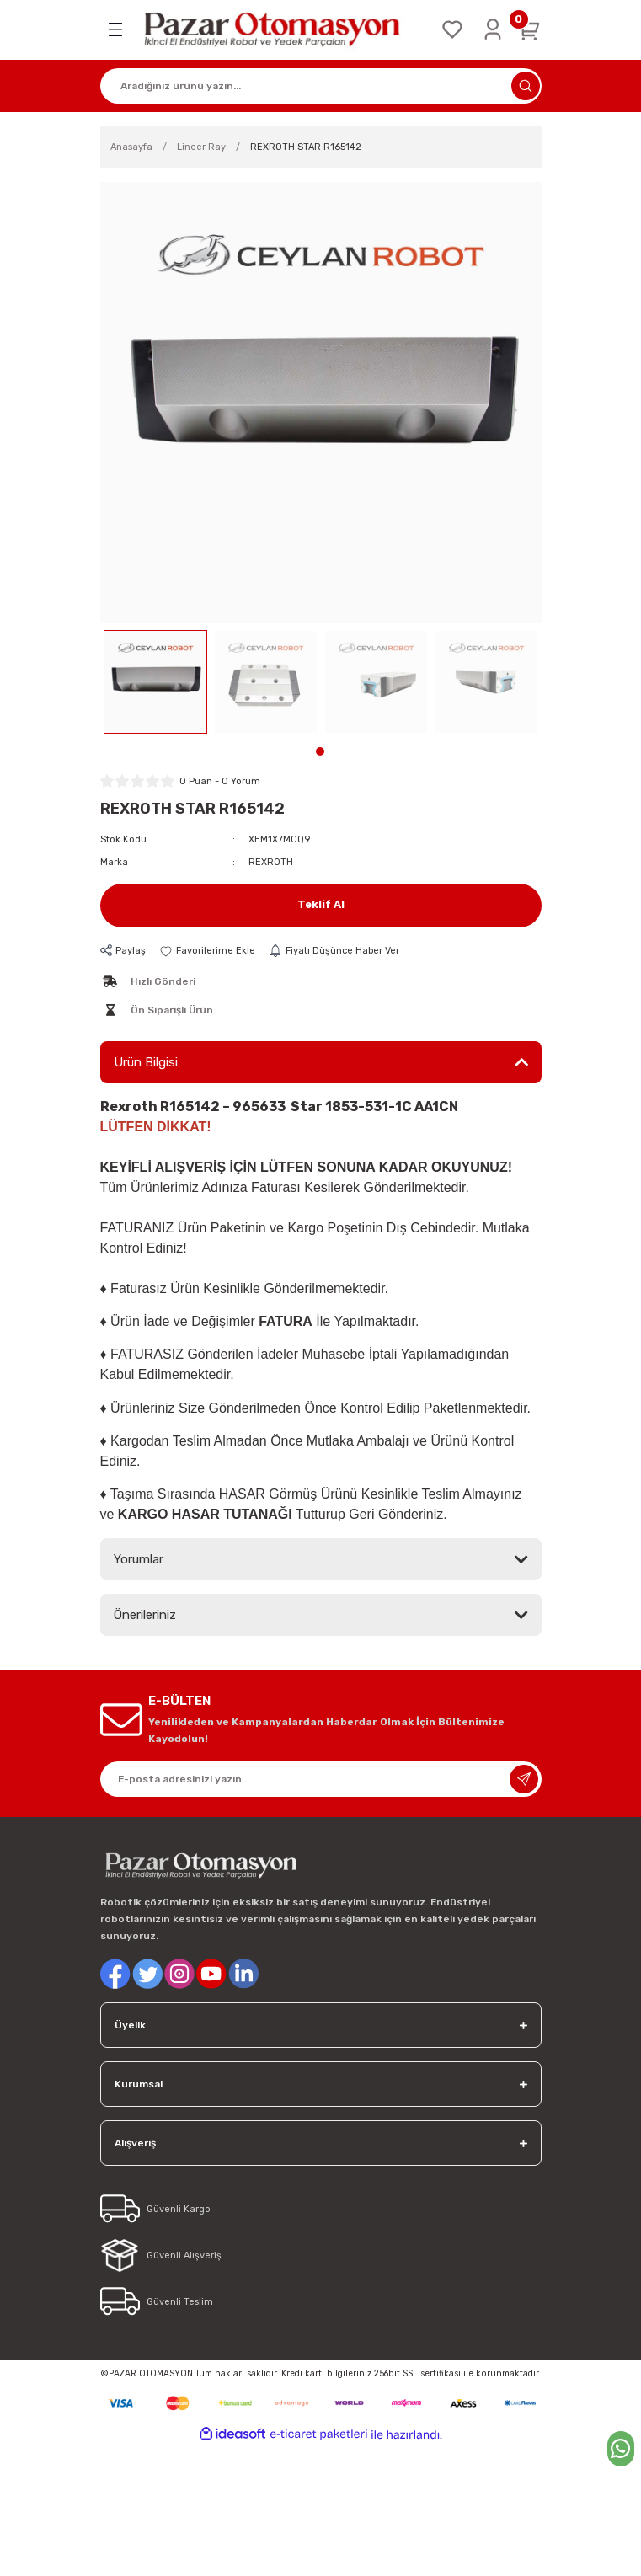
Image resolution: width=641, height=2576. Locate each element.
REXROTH (270, 862)
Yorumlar (138, 1559)
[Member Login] (493, 29)
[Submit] (524, 1779)
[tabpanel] (155, 682)
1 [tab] (320, 751)
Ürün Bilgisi (146, 1062)
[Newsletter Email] (321, 1779)
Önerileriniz (145, 1614)
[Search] (321, 86)
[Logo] (282, 30)
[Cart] (530, 29)
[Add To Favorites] (207, 951)
